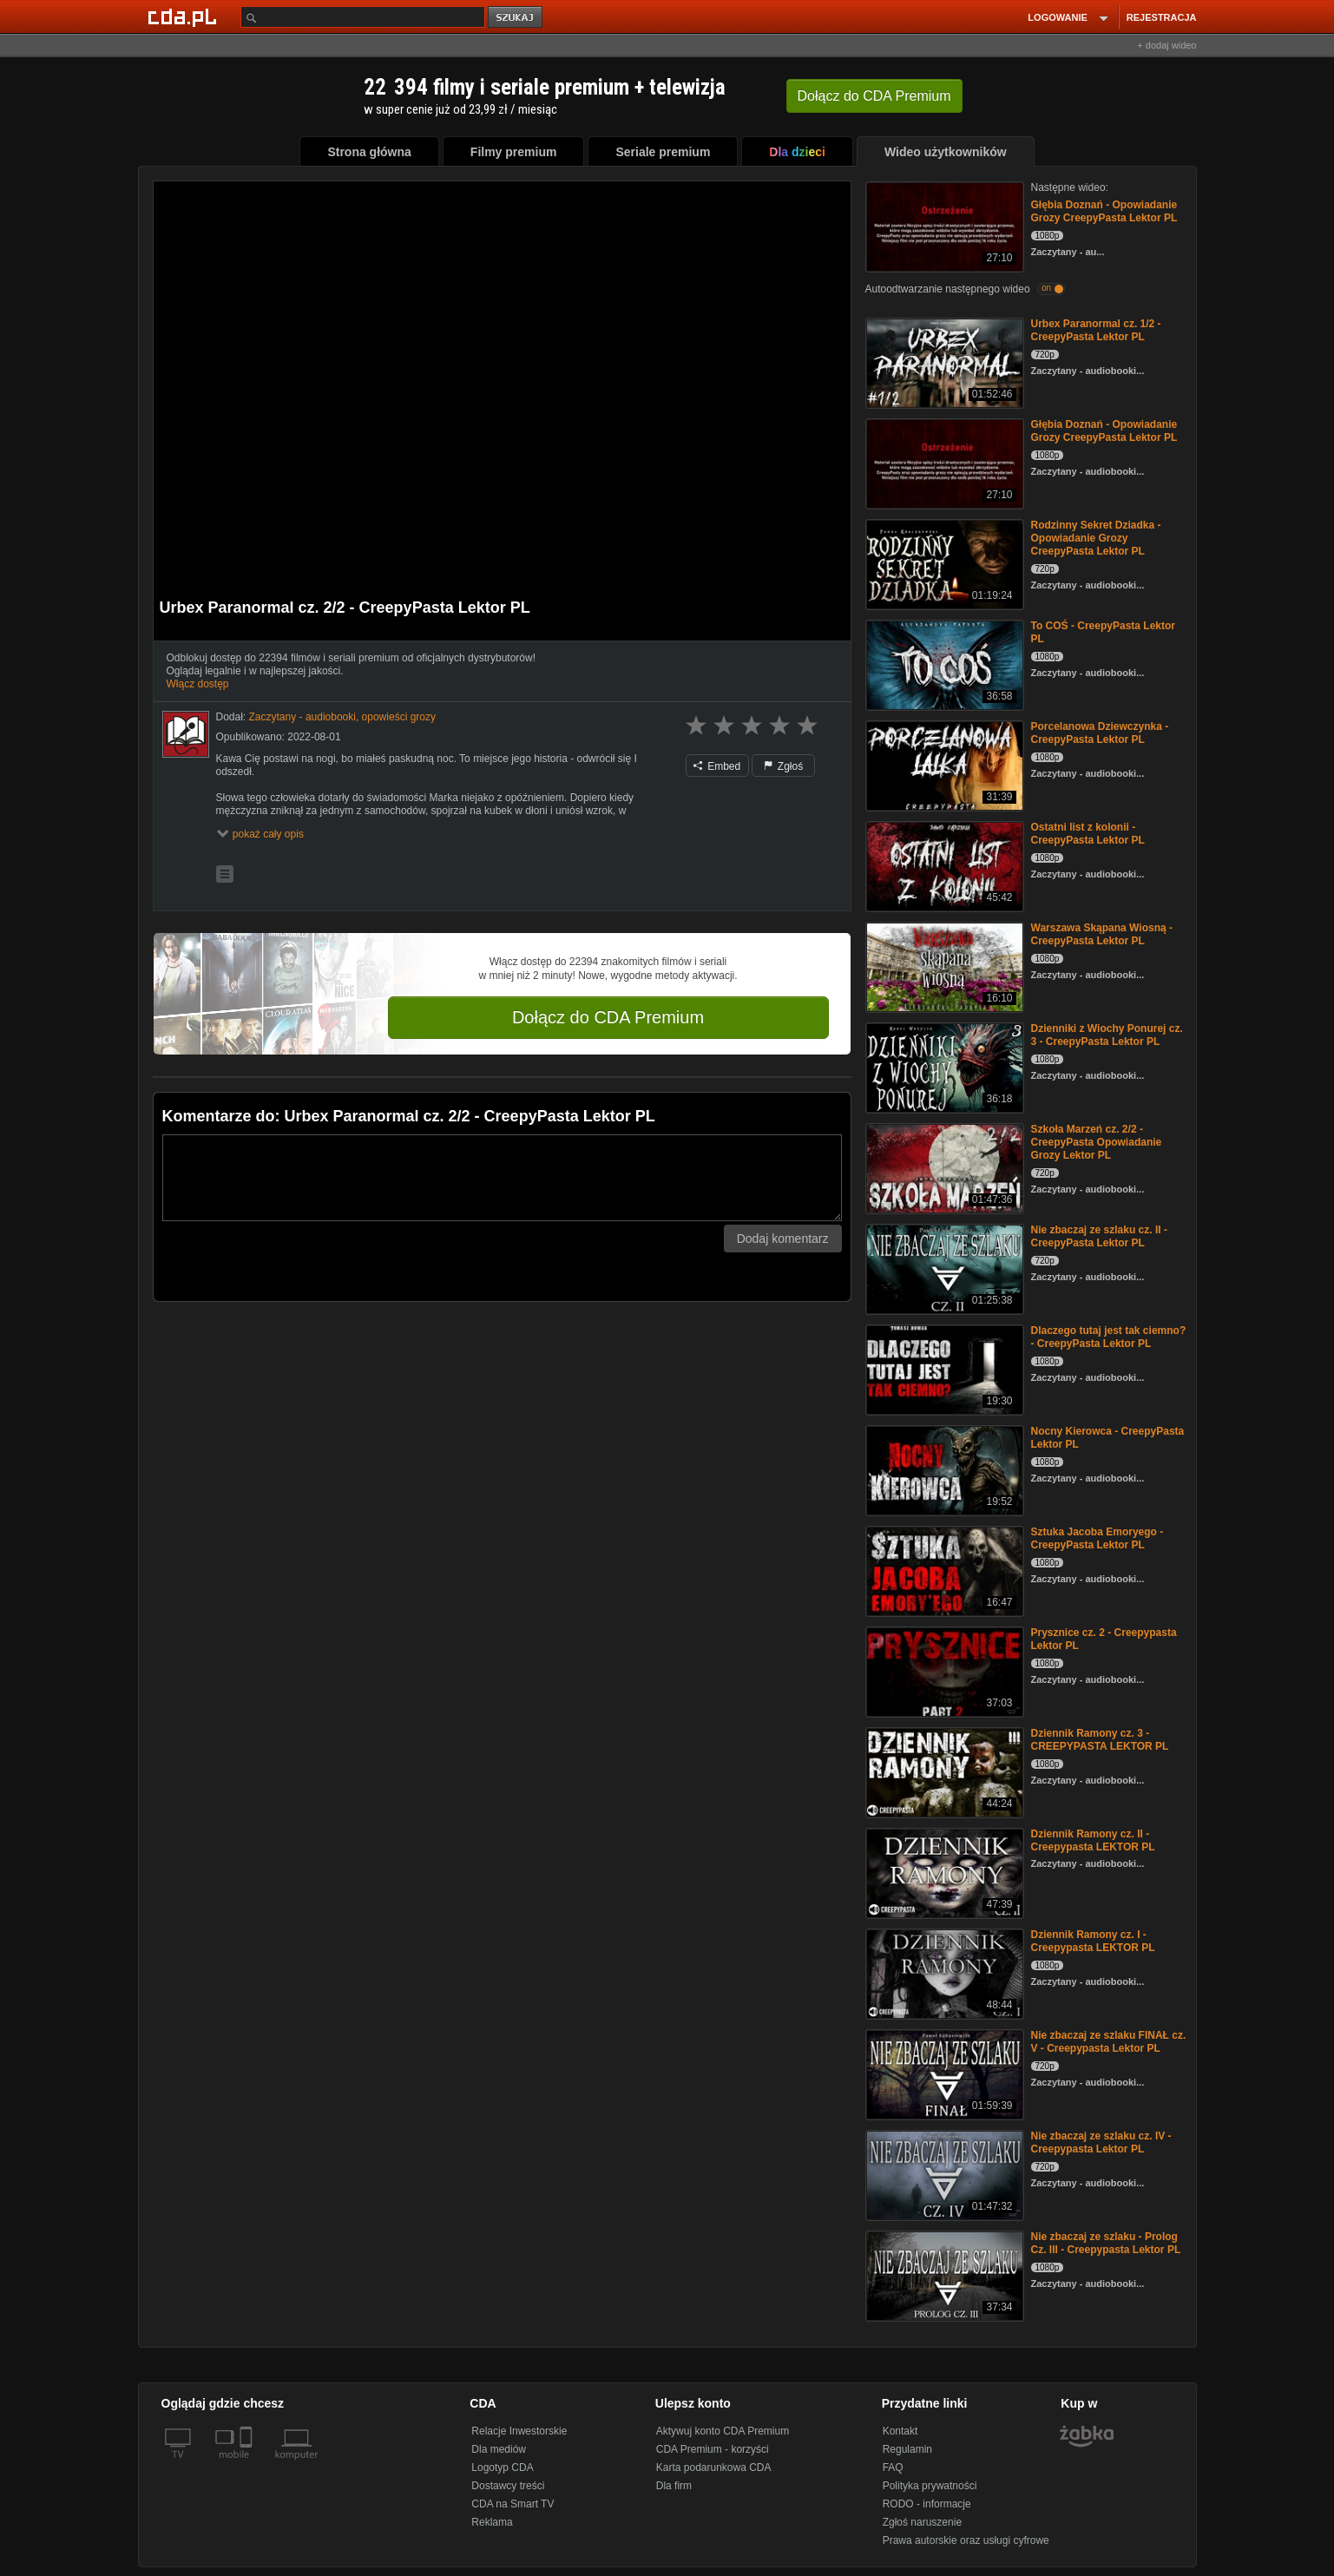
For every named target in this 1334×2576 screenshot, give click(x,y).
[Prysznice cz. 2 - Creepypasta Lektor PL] (943, 1670)
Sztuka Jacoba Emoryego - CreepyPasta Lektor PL (1097, 1538)
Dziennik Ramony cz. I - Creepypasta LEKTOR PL (1093, 1941)
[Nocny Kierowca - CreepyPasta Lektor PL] (943, 1469)
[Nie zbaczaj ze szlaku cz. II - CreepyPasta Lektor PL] (943, 1267)
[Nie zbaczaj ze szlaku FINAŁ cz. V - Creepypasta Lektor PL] (943, 2073)
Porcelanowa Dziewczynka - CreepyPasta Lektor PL (1100, 733)
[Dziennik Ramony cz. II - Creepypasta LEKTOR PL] (943, 1872)
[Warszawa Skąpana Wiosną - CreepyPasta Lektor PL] (943, 965)
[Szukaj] (362, 17)
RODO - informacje (927, 2504)
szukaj (516, 18)
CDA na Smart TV (512, 2504)
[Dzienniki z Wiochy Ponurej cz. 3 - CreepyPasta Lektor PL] (943, 1066)
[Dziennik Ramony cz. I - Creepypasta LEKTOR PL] (943, 1972)
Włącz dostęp (198, 684)
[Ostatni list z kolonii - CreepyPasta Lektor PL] (943, 865)
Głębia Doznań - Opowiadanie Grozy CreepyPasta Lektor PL (1104, 211)
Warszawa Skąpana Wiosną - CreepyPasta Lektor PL (1102, 934)
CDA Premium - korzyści (712, 2449)
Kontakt (900, 2431)
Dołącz (874, 96)
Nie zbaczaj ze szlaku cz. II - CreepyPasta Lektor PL (1099, 1236)
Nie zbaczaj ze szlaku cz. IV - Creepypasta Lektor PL (1101, 2142)
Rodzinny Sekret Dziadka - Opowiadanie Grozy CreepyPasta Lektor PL (1096, 538)
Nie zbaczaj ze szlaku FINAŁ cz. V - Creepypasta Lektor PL (1108, 2041)
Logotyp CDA (502, 2467)
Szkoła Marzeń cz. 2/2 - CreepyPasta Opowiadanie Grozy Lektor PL (1096, 1142)
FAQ (893, 2467)
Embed (716, 766)
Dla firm (674, 2486)
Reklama (491, 2522)
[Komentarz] (502, 1177)
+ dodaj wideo (1166, 45)
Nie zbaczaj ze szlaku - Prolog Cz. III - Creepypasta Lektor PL (1106, 2243)
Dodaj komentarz (783, 1238)
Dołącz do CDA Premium (608, 1017)
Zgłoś (784, 766)
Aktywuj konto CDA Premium (722, 2431)
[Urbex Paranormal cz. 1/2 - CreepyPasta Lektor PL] (943, 361)
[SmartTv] (248, 2465)
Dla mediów (498, 2449)
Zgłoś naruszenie (922, 2522)
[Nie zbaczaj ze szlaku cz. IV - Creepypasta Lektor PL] (943, 2174)
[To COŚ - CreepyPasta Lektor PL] (943, 663)
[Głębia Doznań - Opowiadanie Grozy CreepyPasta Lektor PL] (943, 225)
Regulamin (907, 2449)
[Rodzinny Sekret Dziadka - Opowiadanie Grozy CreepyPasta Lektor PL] (943, 563)
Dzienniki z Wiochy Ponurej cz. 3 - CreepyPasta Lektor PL (1107, 1035)
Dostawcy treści (507, 2486)
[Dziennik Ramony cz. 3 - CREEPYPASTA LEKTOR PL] (943, 1771)
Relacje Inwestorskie (519, 2431)
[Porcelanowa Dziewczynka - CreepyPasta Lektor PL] (943, 764)
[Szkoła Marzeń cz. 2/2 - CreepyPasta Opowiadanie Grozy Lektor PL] (943, 1167)
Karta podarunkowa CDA (714, 2467)
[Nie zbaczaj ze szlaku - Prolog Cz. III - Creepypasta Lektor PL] (943, 2274)
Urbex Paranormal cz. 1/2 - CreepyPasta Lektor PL (1096, 330)
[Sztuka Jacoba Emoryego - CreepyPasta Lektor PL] (943, 1569)
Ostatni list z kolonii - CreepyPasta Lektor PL (1088, 833)
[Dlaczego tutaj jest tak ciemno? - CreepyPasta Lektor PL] (943, 1368)
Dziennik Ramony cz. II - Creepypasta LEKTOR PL (1093, 1840)
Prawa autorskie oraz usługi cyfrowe (966, 2540)
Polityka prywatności (930, 2486)
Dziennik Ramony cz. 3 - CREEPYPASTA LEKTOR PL (1100, 1739)
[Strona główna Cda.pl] (185, 16)
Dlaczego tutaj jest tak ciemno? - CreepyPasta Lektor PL (1108, 1337)
